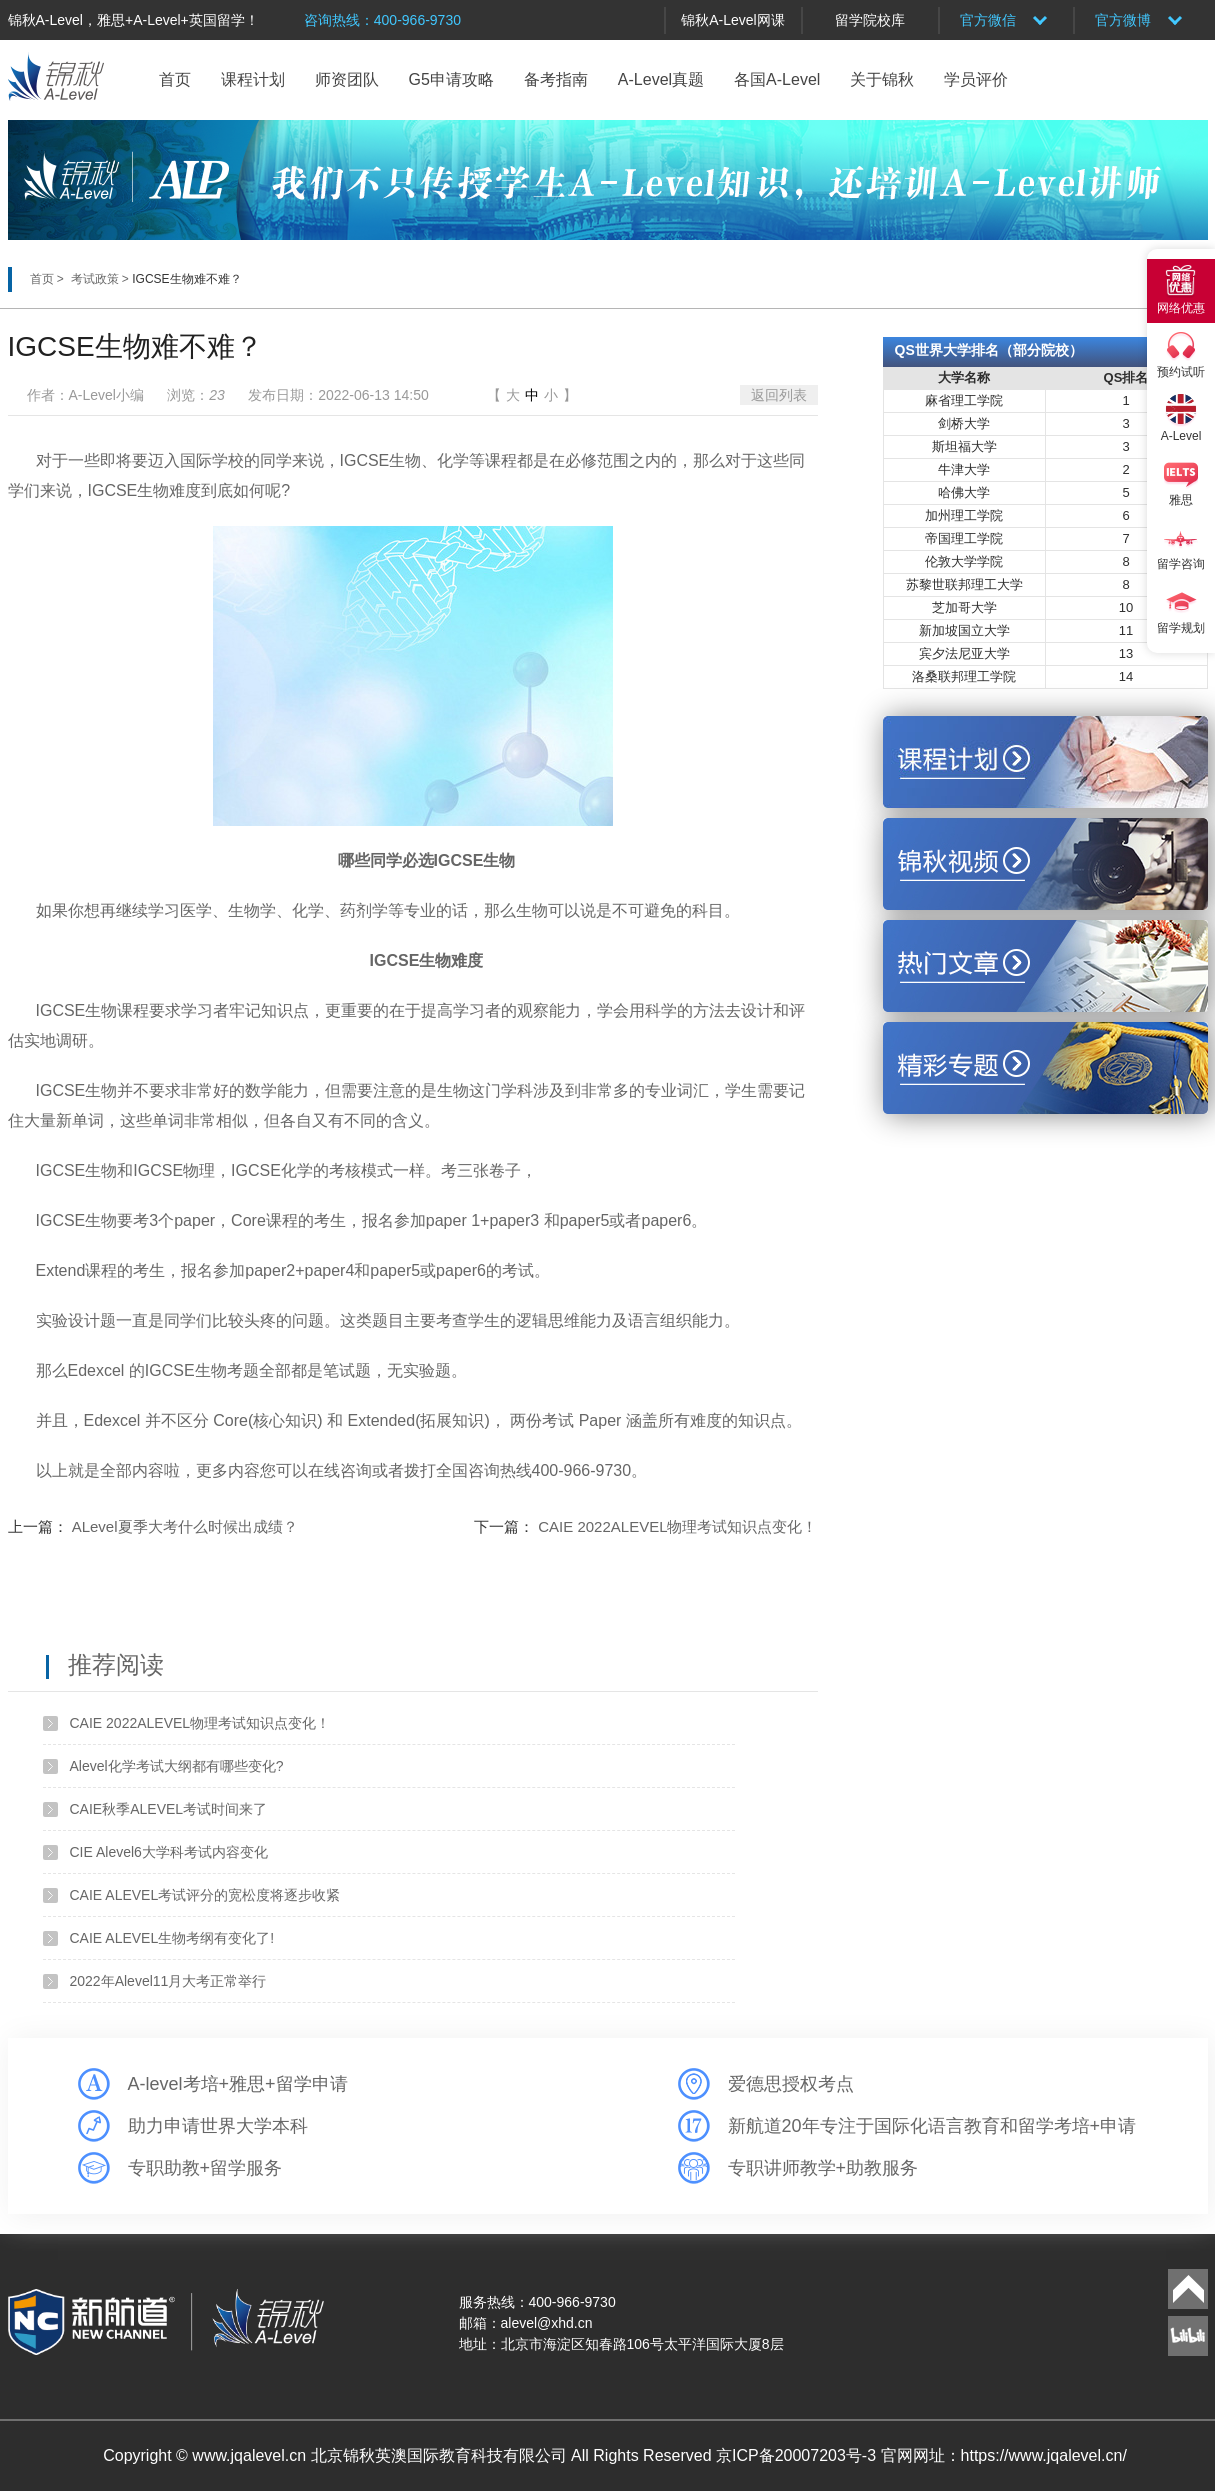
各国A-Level (777, 79)
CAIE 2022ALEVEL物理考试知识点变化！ (677, 1526)
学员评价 (976, 79)
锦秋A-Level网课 (732, 20)
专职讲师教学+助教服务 (823, 2168)
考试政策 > (102, 279)
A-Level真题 (661, 79)
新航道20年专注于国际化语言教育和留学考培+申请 (932, 2126)
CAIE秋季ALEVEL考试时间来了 (169, 1809)
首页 (175, 79)
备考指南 (556, 79)
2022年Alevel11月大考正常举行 (168, 1981)
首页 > (49, 279)
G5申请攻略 (451, 79)
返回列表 (779, 395)
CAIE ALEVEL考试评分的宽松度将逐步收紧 (205, 1895)
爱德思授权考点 (791, 2084)
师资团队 (347, 79)
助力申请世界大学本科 (218, 2126)
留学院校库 (870, 20)
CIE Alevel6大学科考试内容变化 (169, 1852)
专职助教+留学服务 (205, 2168)
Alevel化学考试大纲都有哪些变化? (177, 1766)
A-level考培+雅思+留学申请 (238, 2084)
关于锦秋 (882, 79)
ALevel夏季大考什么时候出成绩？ (185, 1526)
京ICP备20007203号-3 (798, 2455)
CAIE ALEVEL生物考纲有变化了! (172, 1938)
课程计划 (253, 79)
